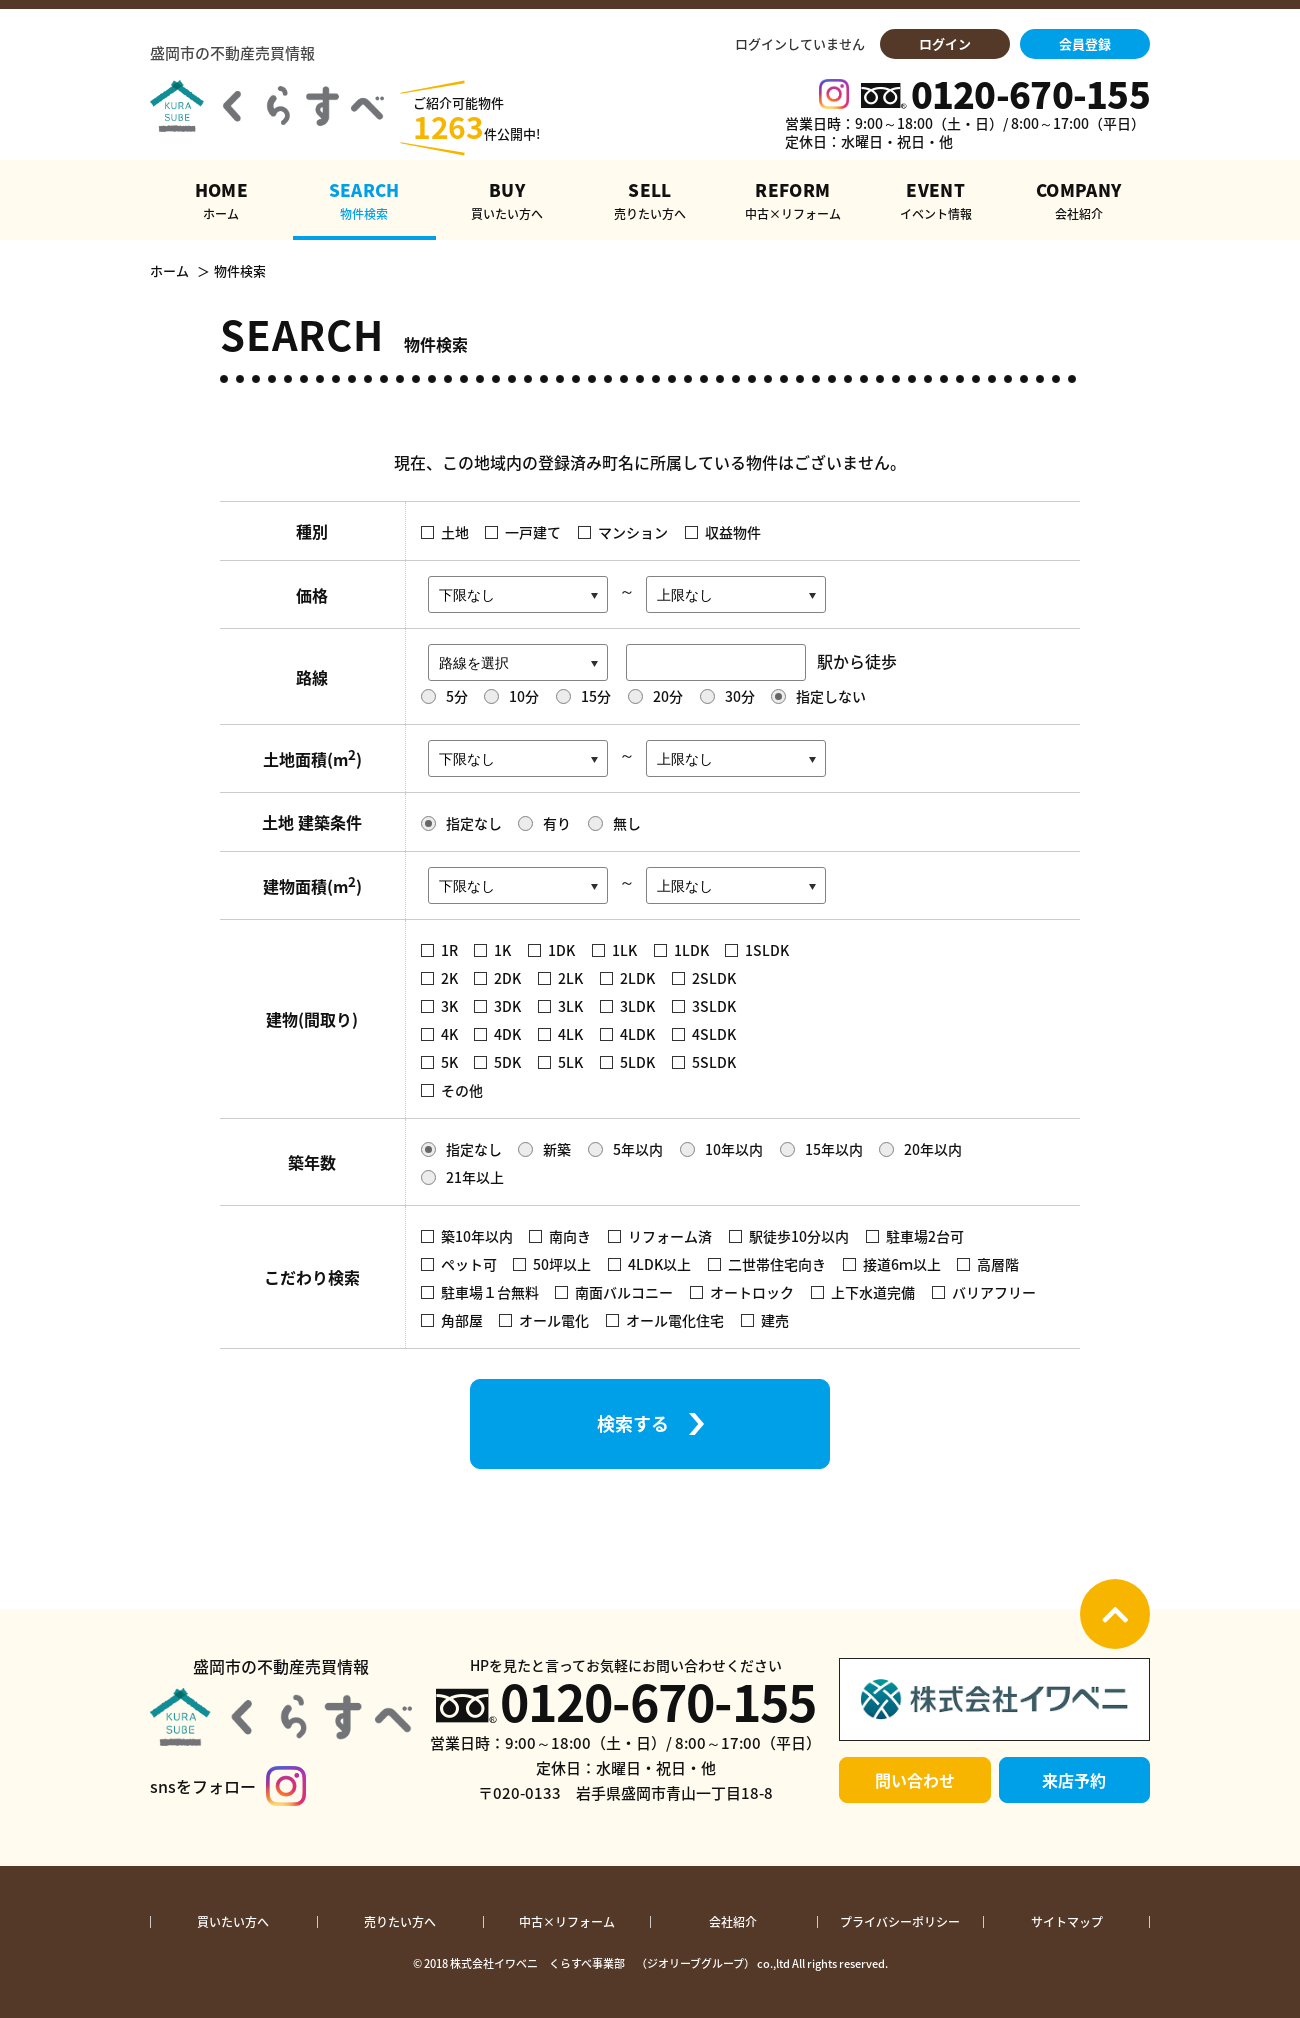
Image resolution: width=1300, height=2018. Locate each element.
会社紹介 (733, 1922)
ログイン (945, 43)
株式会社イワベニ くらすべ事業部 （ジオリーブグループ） (602, 1963)
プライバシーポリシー (900, 1922)
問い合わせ (915, 1780)
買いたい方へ (233, 1922)
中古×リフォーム (567, 1922)
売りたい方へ (400, 1922)
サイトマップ (1067, 1922)
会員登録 (1085, 43)
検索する (633, 1423)
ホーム (169, 271)
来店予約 (1074, 1780)
